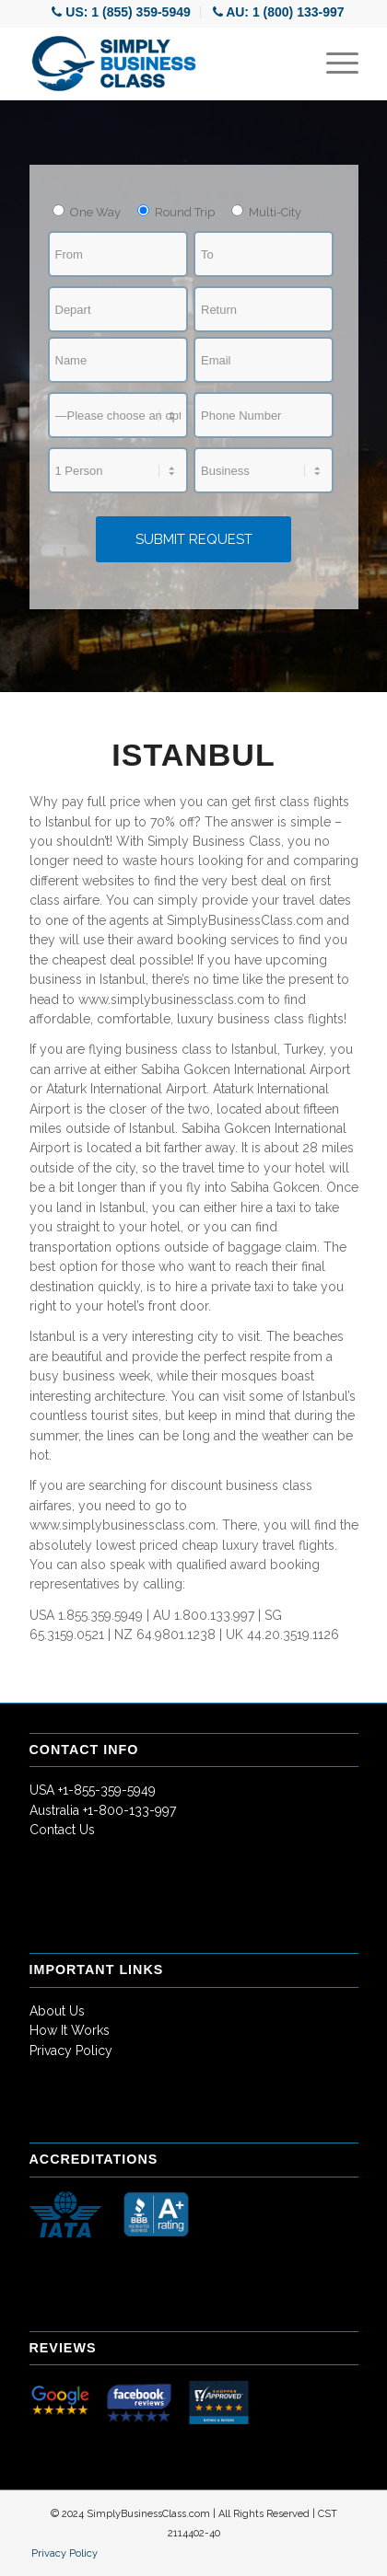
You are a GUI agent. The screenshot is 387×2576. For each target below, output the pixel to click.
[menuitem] (121, 12)
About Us (57, 2011)
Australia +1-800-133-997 (102, 1810)
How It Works (69, 2030)
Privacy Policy (70, 2050)
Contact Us (62, 1829)
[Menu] (333, 63)
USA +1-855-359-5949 (92, 1790)
